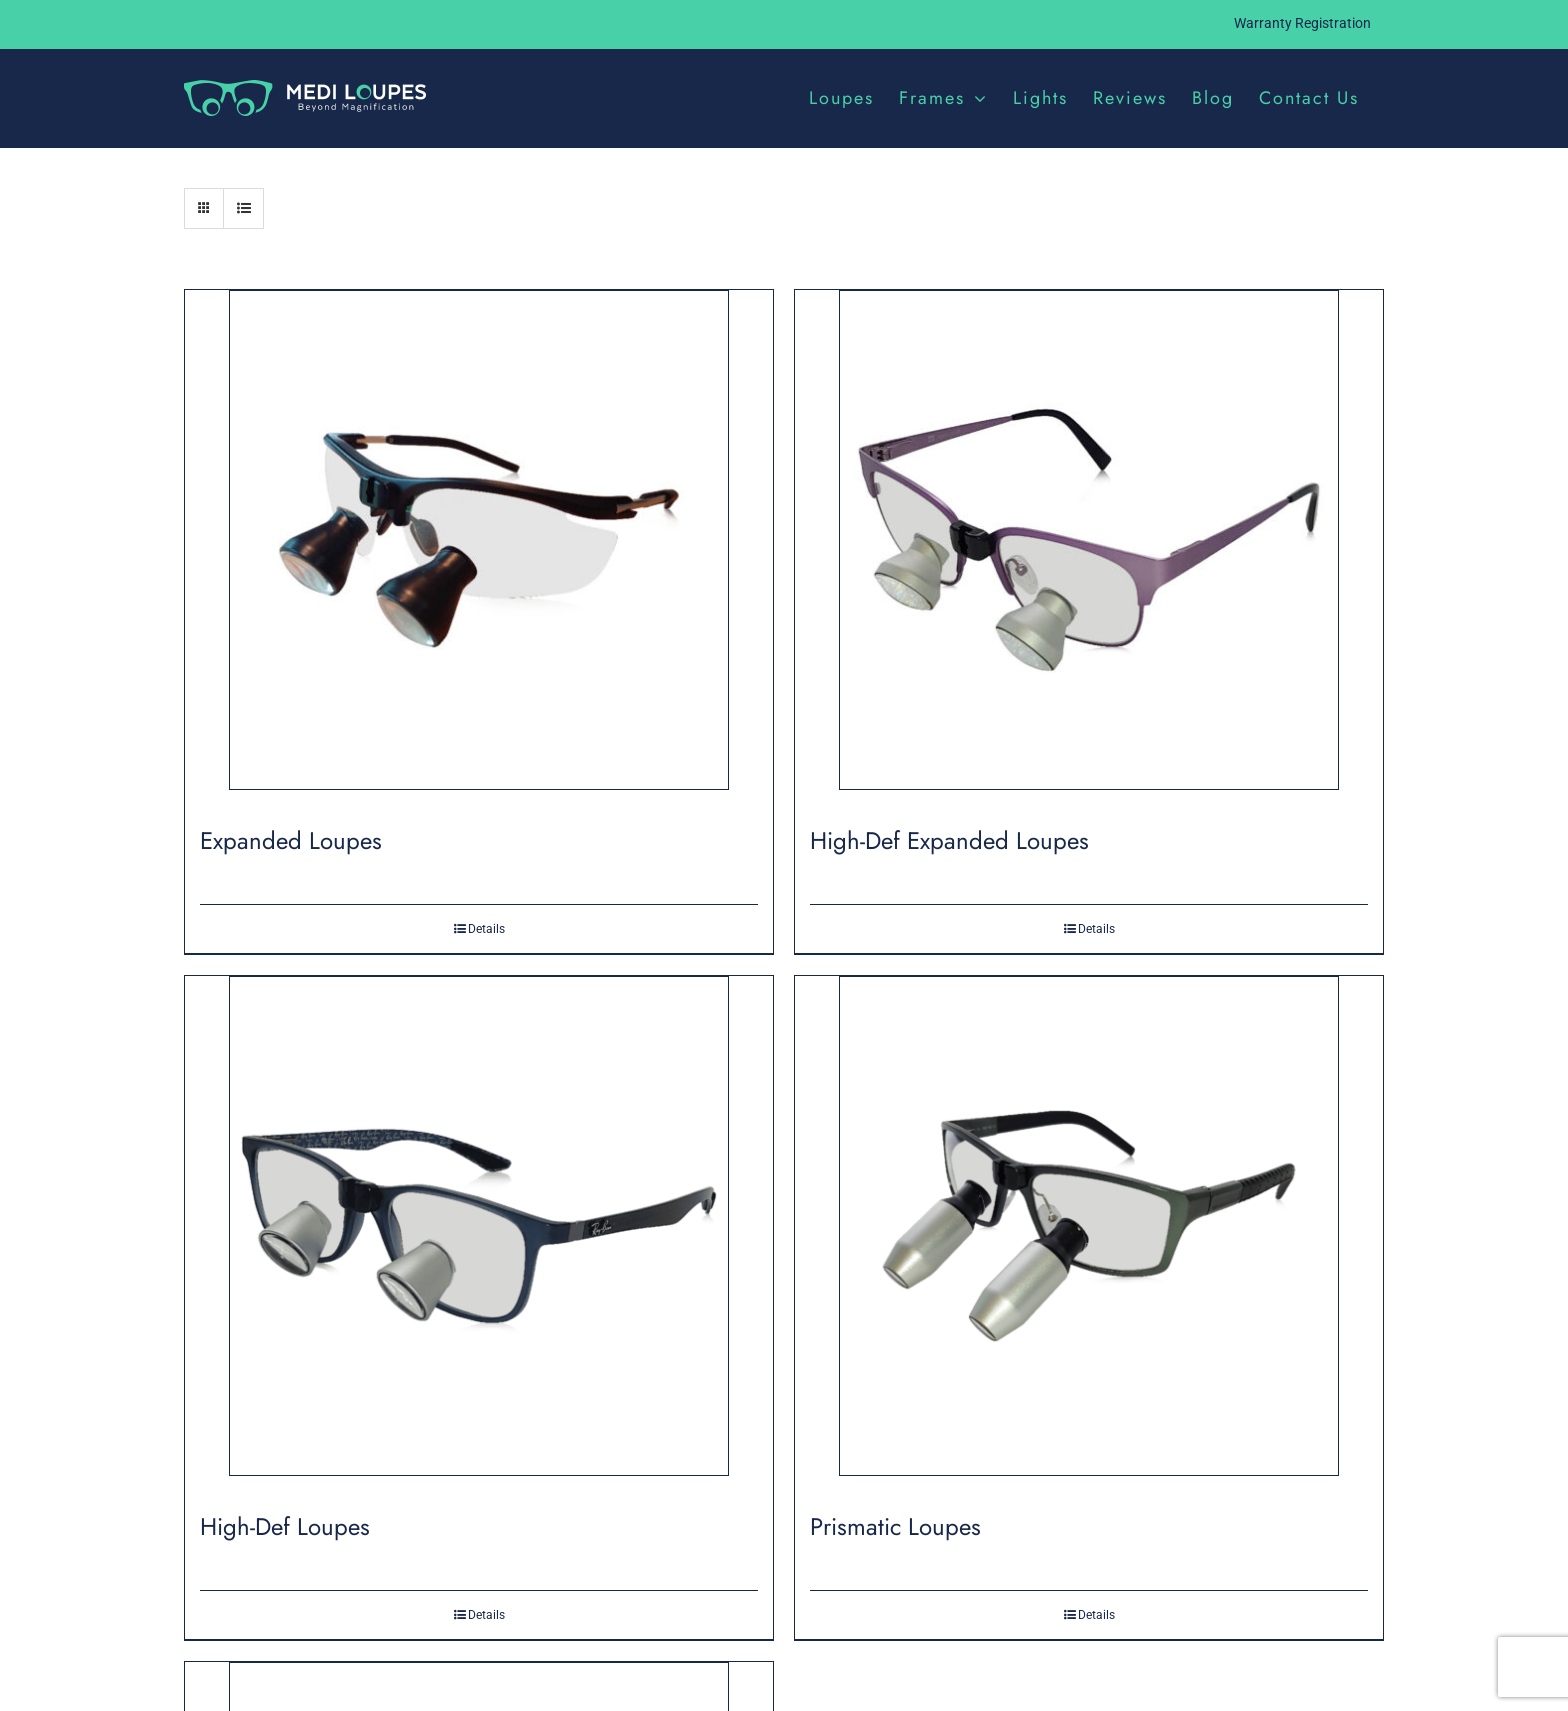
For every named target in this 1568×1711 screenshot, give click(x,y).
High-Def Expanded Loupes (949, 840)
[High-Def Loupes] (479, 1233)
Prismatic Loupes (895, 1526)
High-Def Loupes (285, 1526)
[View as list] (243, 208)
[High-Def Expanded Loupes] (1089, 547)
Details (486, 929)
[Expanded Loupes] (479, 547)
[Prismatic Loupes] (1089, 1233)
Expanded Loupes (291, 840)
